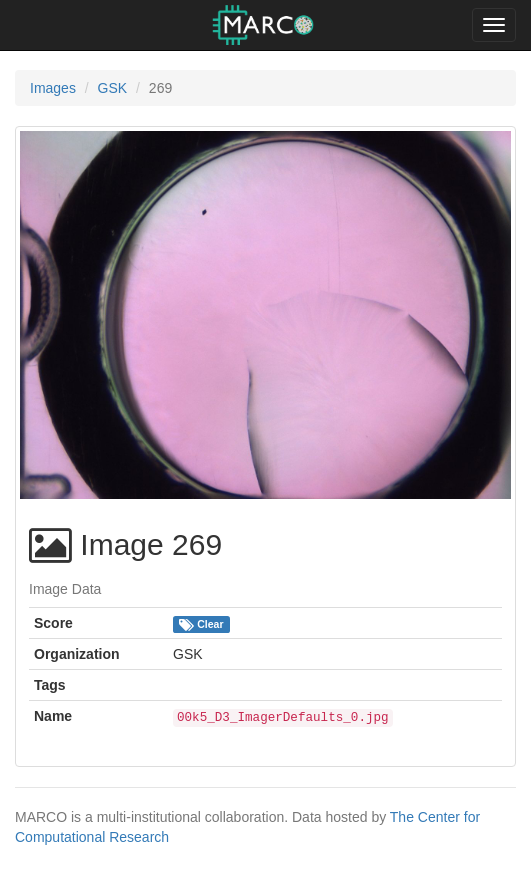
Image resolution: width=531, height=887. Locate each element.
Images (53, 88)
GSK (113, 88)
